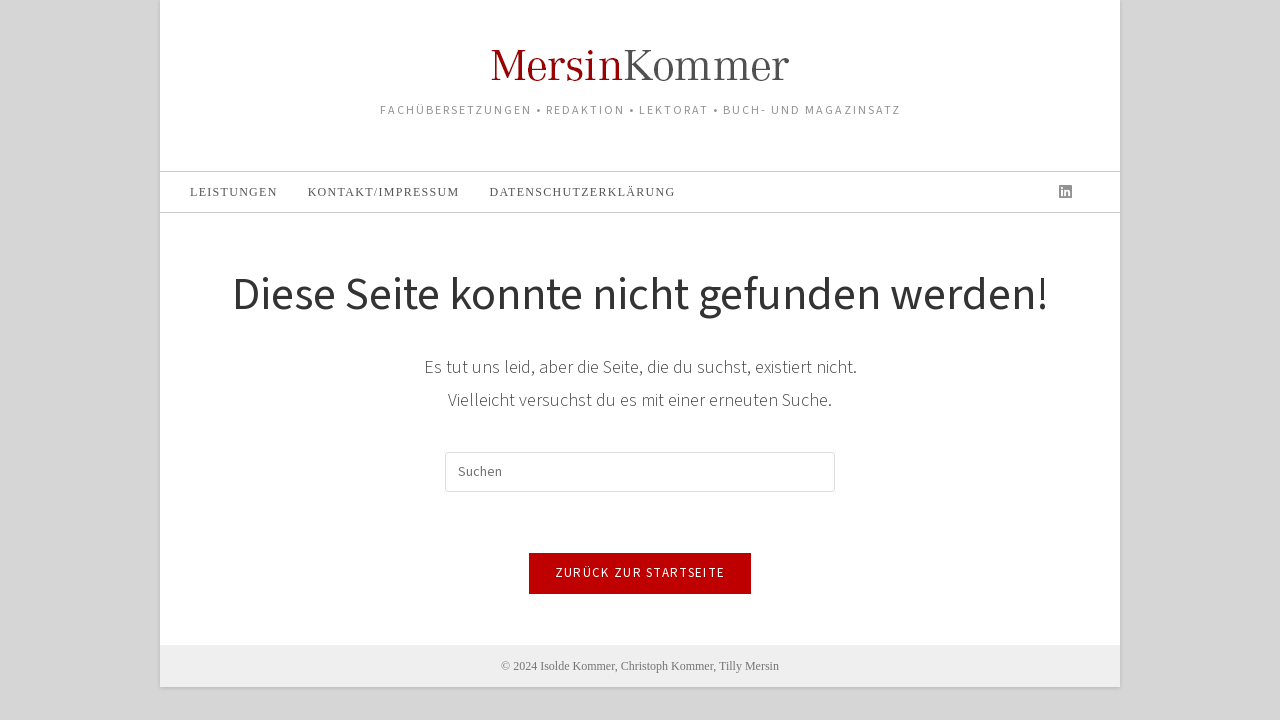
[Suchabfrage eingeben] (640, 472)
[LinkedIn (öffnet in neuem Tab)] (1065, 192)
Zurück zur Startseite (640, 573)
